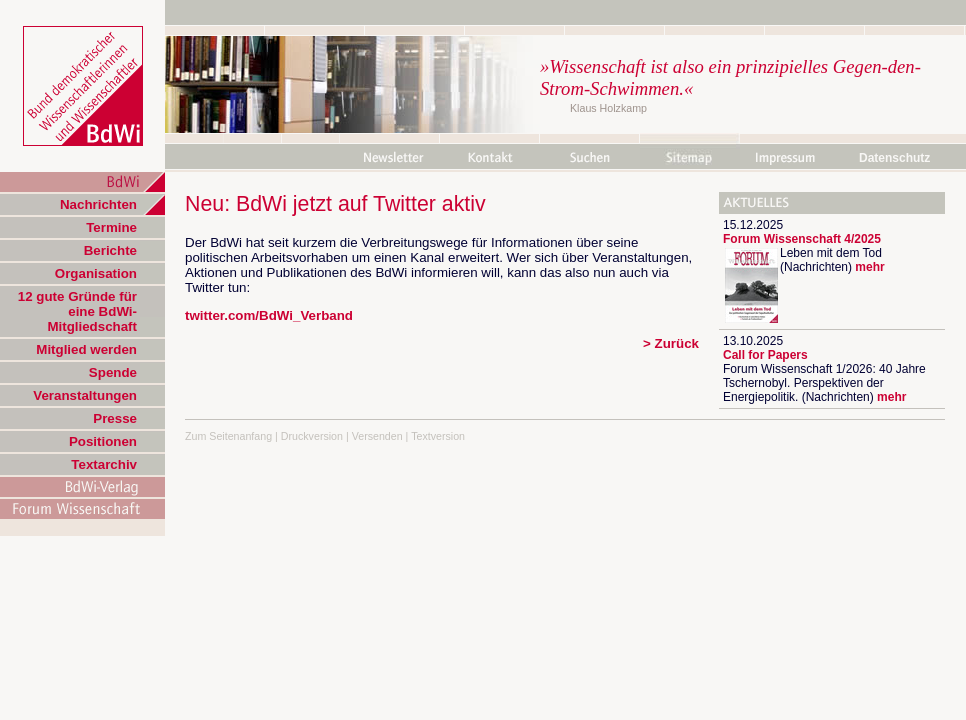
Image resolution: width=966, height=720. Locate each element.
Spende (113, 372)
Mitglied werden (86, 349)
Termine (111, 227)
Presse (115, 418)
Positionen (103, 441)
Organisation (96, 273)
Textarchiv (104, 464)
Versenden (377, 436)
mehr (869, 267)
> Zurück (671, 343)
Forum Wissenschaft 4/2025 (802, 239)
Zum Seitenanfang (228, 436)
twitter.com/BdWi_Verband (269, 315)
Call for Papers (765, 355)
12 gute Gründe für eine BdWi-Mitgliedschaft (77, 311)
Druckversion (312, 436)
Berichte (110, 250)
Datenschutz (894, 158)
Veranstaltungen (85, 395)
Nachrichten (98, 204)
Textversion (438, 436)
